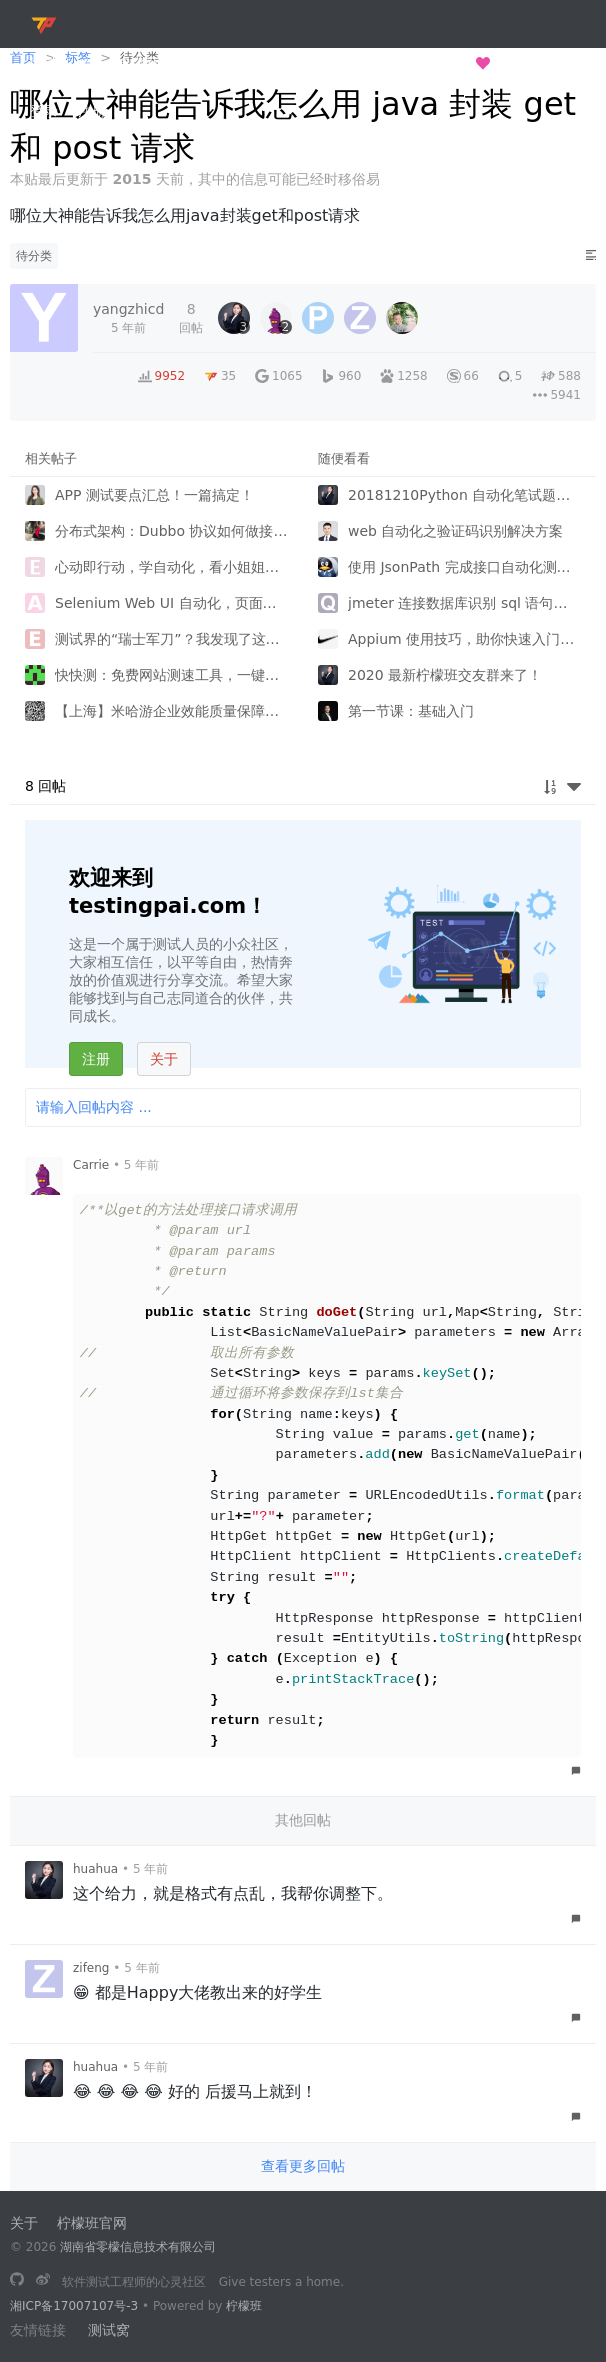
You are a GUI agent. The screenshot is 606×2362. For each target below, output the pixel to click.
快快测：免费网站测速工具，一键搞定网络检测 (171, 675)
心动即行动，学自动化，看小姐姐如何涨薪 (171, 567)
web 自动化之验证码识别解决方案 (455, 531)
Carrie (91, 1165)
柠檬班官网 (92, 2223)
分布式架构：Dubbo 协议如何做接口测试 (171, 531)
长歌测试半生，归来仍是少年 (389, 63)
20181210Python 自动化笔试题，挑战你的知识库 (464, 495)
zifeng (91, 1968)
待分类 (34, 256)
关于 (164, 1059)
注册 (96, 1059)
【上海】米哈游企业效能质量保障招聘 (171, 711)
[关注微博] (43, 2281)
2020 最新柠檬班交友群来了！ (445, 675)
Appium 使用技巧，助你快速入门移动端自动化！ (464, 639)
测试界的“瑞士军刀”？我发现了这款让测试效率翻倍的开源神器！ (171, 639)
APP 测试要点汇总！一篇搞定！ (154, 495)
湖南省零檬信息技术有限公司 (138, 2247)
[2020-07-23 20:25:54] (128, 318)
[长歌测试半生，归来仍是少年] (17, 2281)
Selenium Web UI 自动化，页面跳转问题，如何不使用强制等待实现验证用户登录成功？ (171, 603)
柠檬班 (244, 2306)
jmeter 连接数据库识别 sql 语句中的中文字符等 (464, 603)
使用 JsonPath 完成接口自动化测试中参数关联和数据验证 (464, 567)
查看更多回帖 (303, 2166)
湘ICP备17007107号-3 (74, 2306)
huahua (95, 1869)
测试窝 (109, 2330)
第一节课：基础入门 (411, 711)
